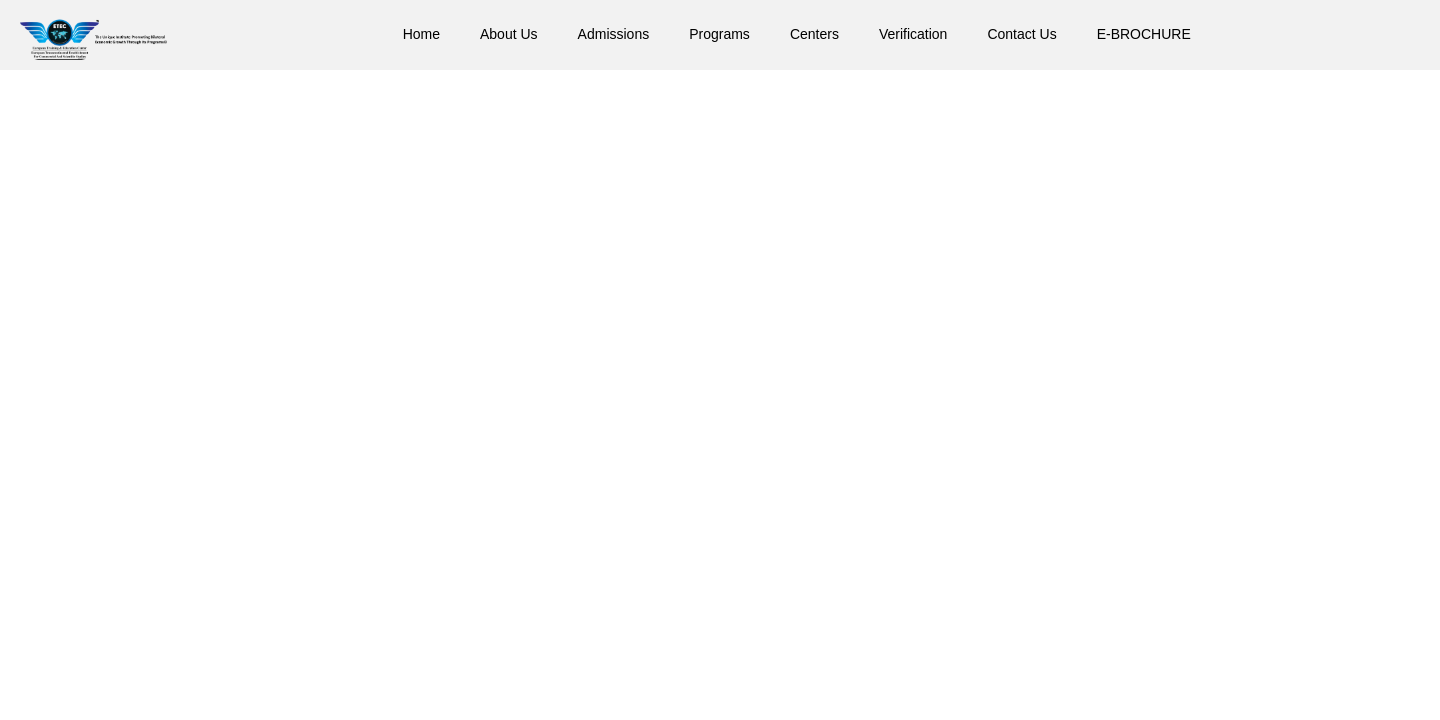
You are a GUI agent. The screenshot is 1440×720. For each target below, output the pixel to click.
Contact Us (1021, 34)
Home (421, 34)
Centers (814, 34)
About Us (509, 34)
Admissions (614, 34)
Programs (719, 34)
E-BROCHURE (1144, 34)
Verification (913, 34)
